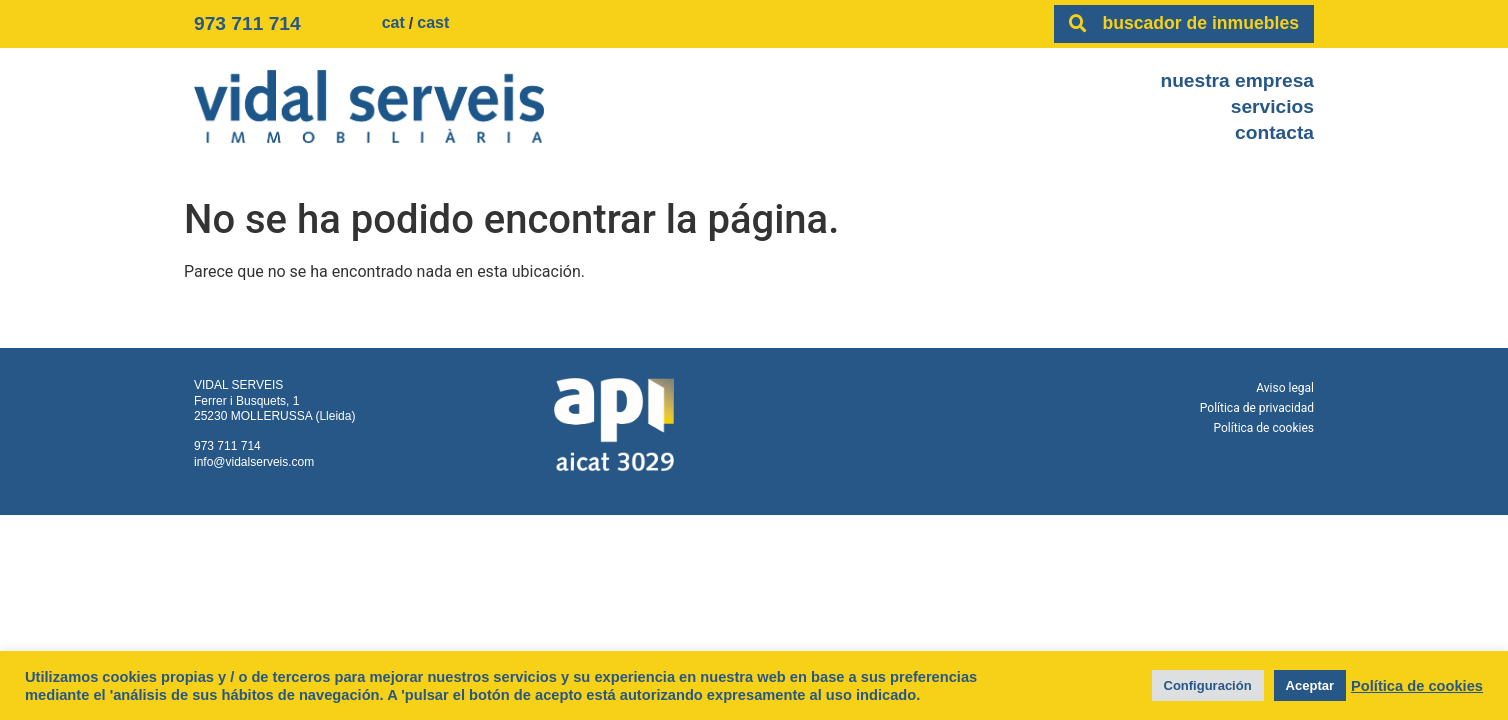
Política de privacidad (1257, 408)
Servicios (1272, 106)
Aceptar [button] (1310, 685)
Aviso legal (1285, 388)
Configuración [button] (1208, 685)
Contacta (1274, 132)
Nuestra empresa (1237, 80)
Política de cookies (1264, 428)
